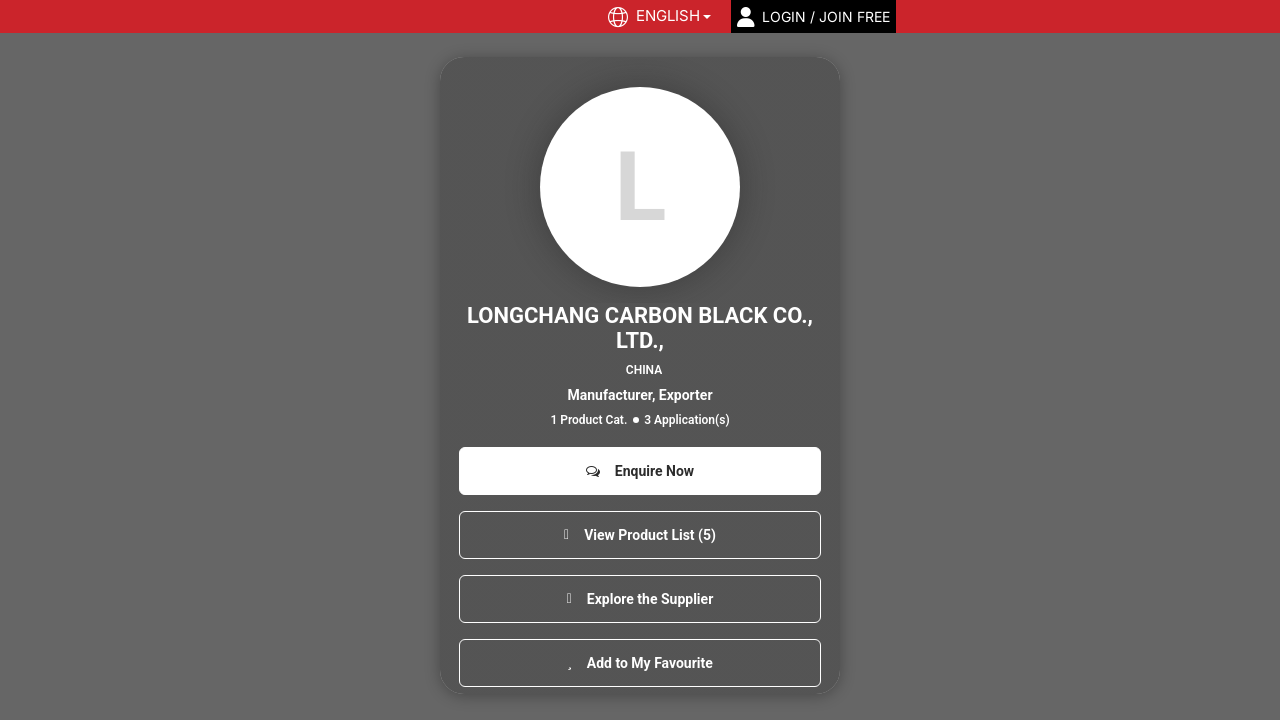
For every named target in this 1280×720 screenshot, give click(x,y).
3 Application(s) (686, 420)
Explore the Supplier (640, 599)
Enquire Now (640, 471)
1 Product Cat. (588, 420)
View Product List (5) (640, 535)
